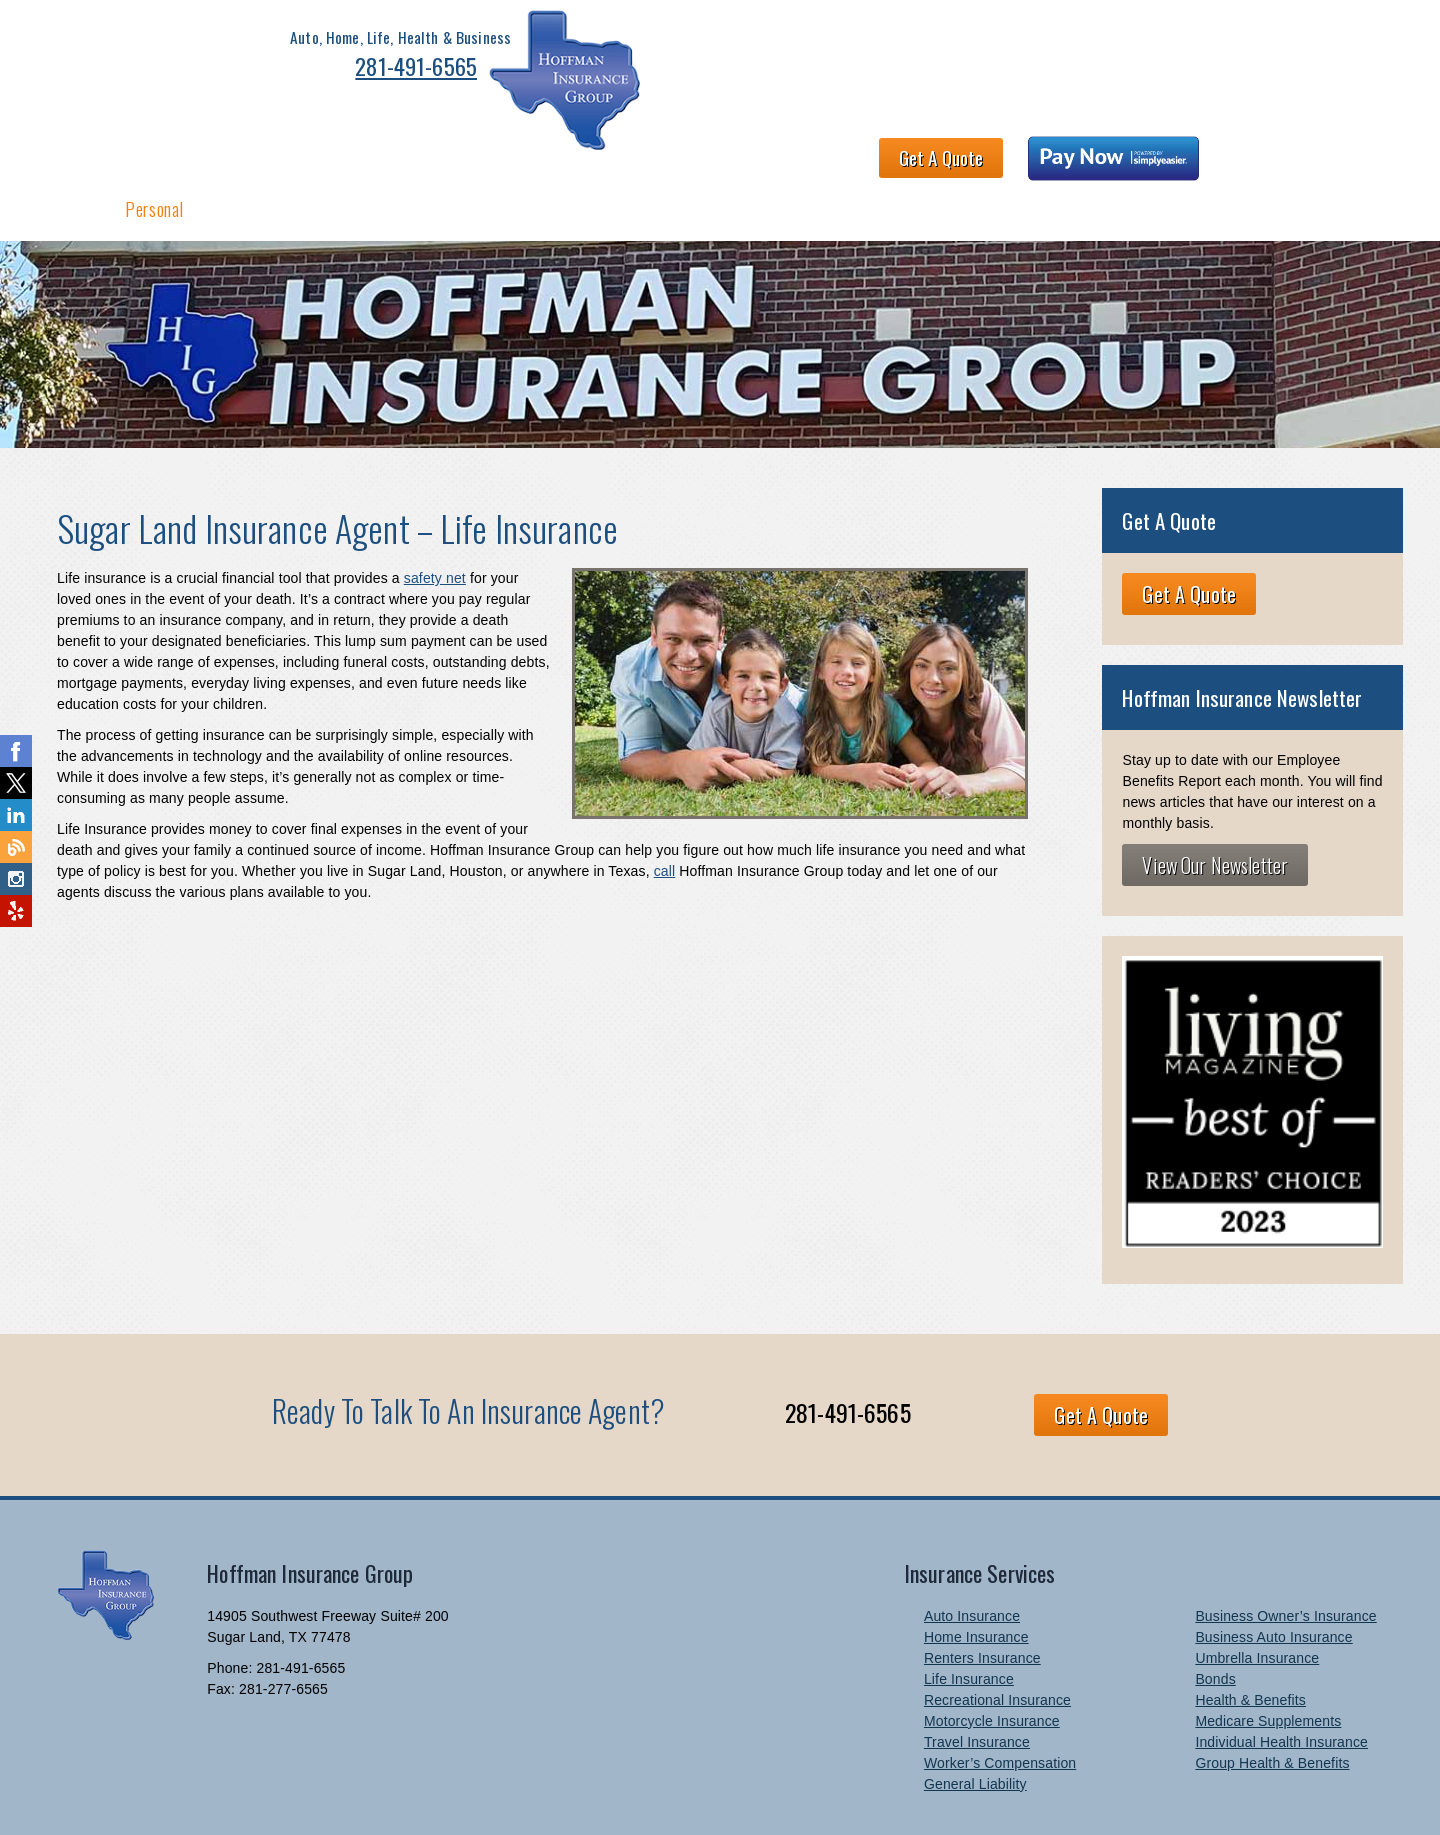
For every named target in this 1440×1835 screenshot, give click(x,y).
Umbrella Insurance (1257, 1599)
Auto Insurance (972, 1557)
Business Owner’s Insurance (1285, 1557)
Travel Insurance (977, 1683)
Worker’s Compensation (1000, 1704)
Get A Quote (1032, 56)
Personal (154, 148)
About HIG (503, 148)
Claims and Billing (934, 148)
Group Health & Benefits (1272, 1704)
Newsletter (1174, 148)
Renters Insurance (982, 1599)
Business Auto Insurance (1273, 1578)
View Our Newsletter (1215, 807)
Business (248, 148)
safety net (435, 520)
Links (1263, 148)
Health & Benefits (373, 148)
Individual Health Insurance (1281, 1683)
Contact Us (1067, 148)
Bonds (1215, 1620)
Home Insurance (976, 1578)
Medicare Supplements (1268, 1662)
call (665, 813)
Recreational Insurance (997, 1641)
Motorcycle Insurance (992, 1662)
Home (72, 148)
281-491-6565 (330, 72)
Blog (1331, 148)
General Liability (975, 1725)
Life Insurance (969, 1620)
